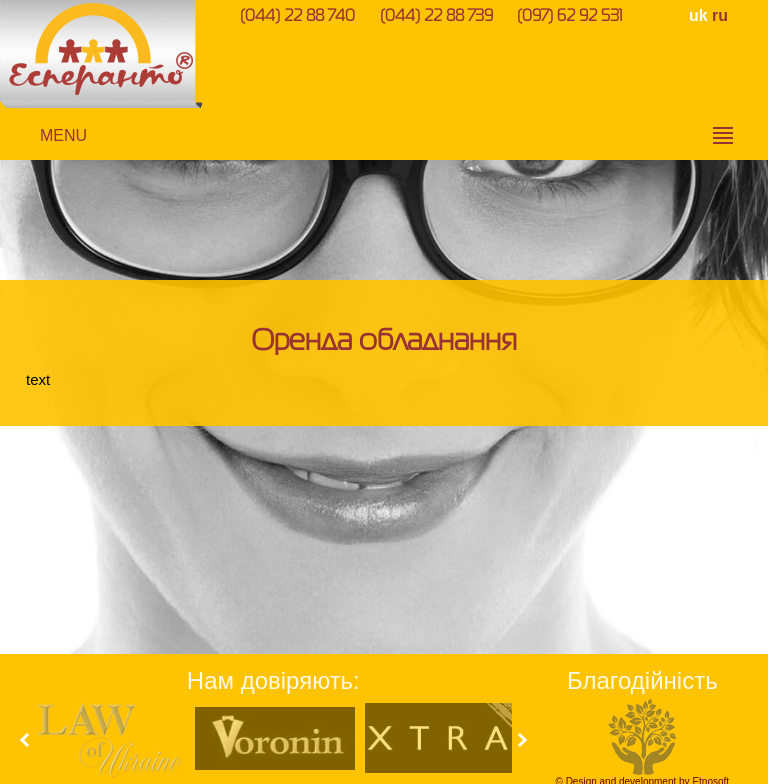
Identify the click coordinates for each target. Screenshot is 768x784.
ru (720, 15)
